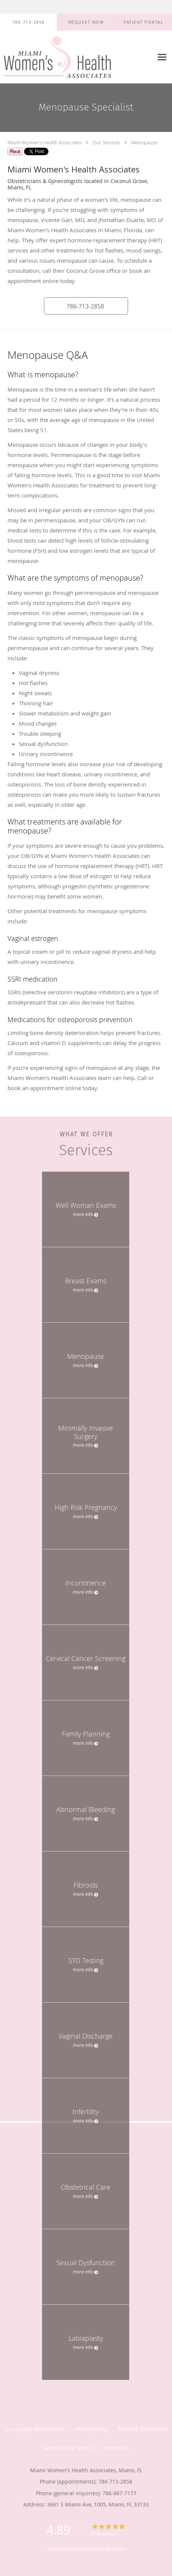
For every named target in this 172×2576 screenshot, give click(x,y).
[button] (86, 22)
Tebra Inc (55, 2429)
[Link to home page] (76, 57)
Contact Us (114, 2447)
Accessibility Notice (68, 2447)
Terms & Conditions (142, 2428)
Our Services (106, 142)
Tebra (118, 2548)
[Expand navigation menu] (162, 57)
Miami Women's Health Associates (45, 142)
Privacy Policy (92, 2428)
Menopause (144, 142)
